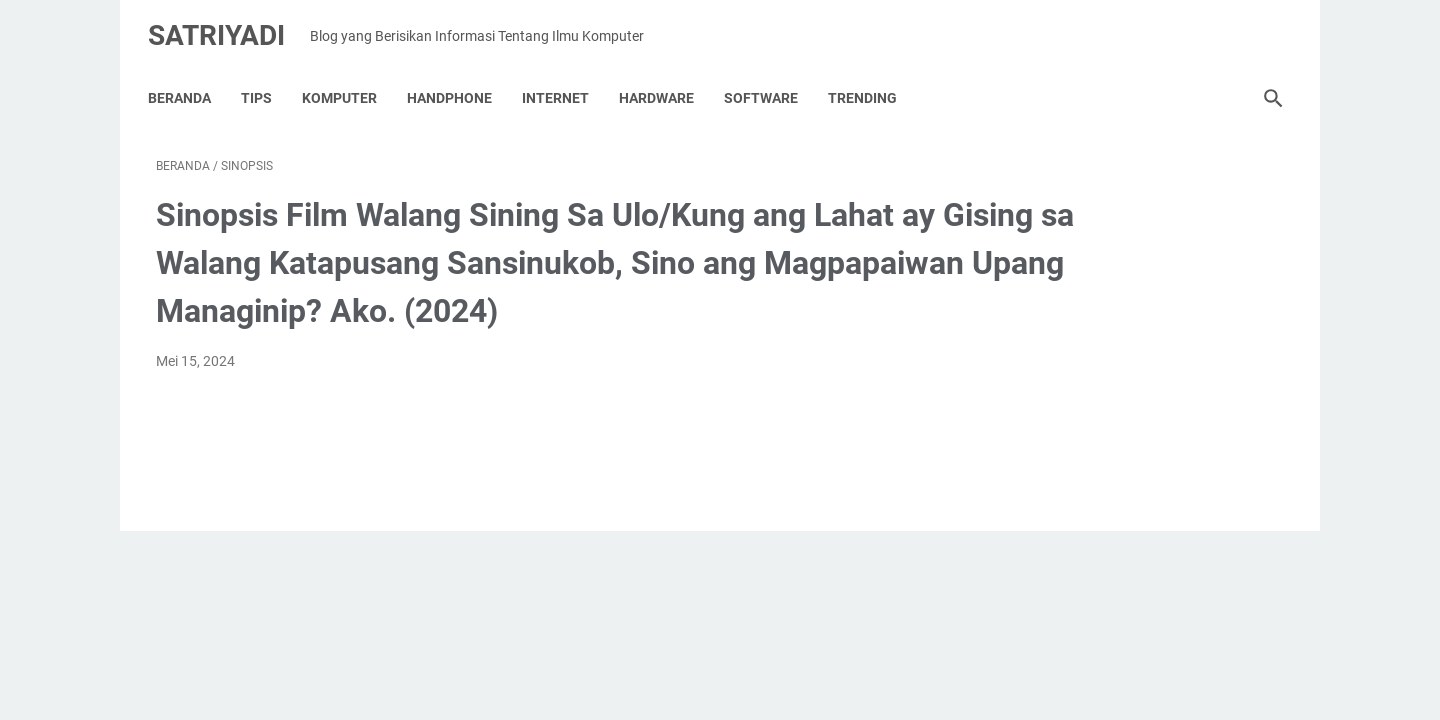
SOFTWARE (769, 79)
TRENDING (870, 79)
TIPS (264, 79)
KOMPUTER (347, 79)
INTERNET (563, 79)
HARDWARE (664, 79)
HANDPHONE (457, 79)
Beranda (187, 79)
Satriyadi (224, 23)
